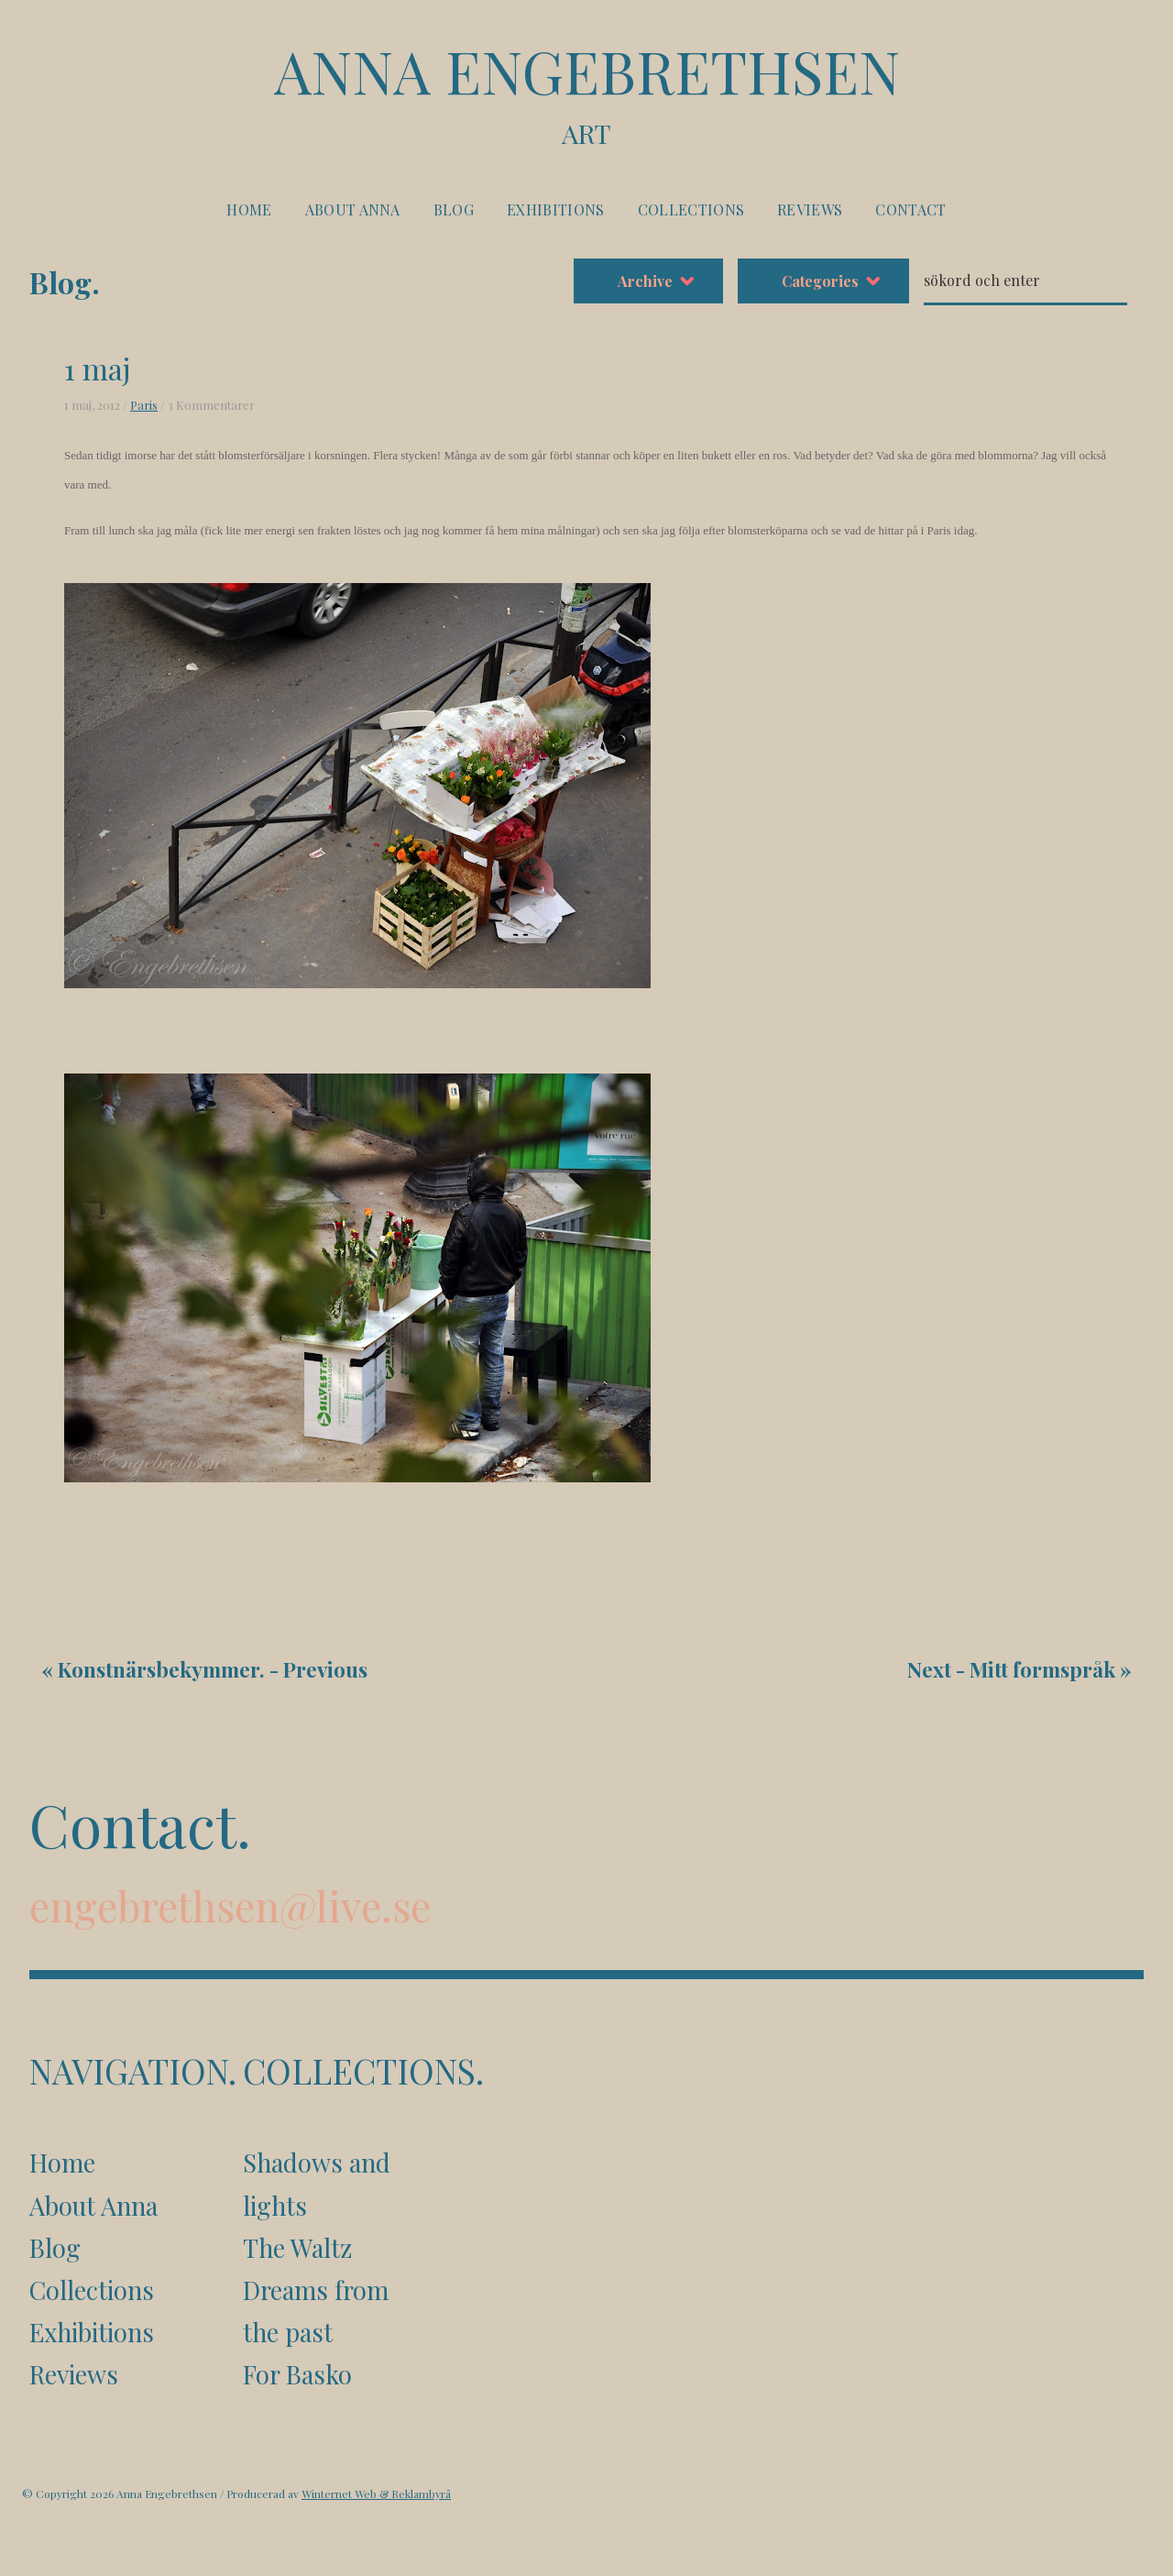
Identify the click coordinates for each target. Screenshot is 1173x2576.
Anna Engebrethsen (586, 93)
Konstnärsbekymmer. (161, 1669)
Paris (144, 405)
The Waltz (297, 2247)
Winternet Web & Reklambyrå (376, 2493)
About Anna (352, 209)
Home (248, 209)
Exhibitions (556, 209)
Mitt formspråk (1042, 1669)
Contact (910, 209)
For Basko (297, 2374)
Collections (691, 209)
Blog (453, 209)
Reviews (809, 209)
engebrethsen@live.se (230, 1905)
